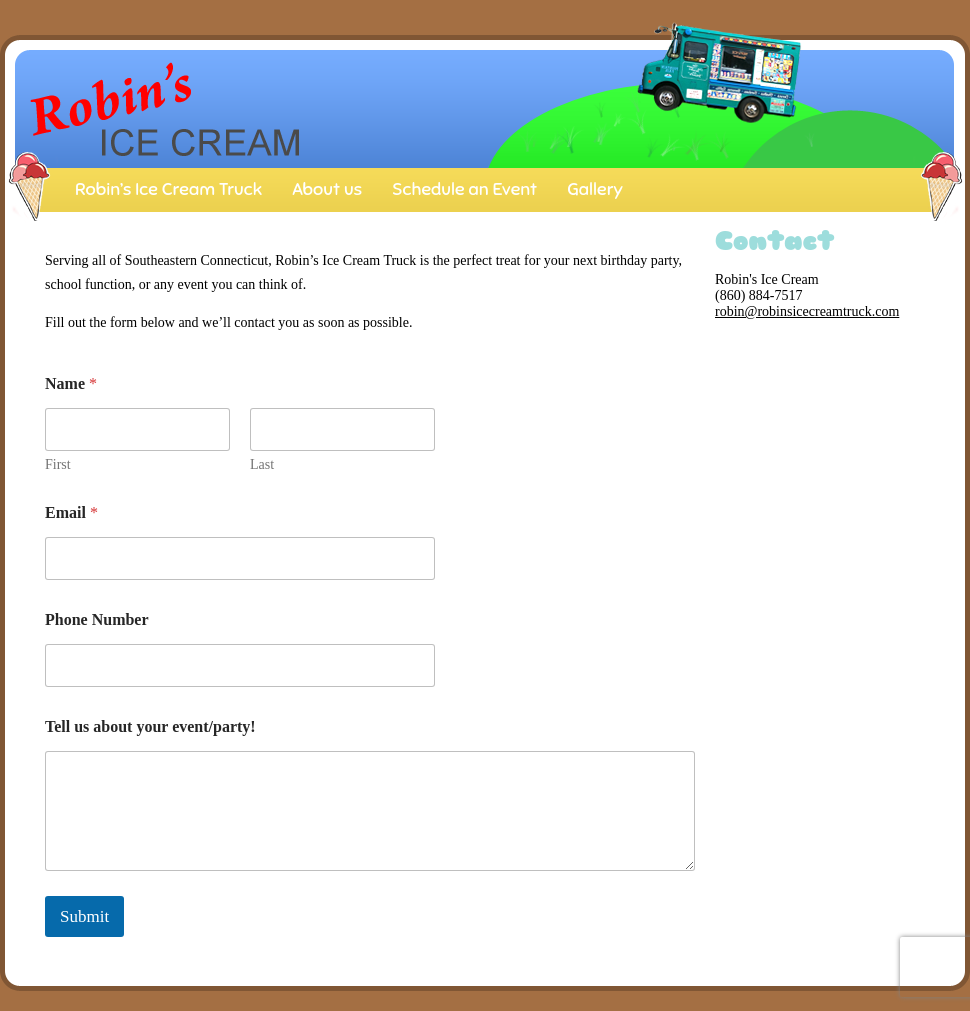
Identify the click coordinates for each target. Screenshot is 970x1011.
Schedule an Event (464, 189)
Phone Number (97, 619)
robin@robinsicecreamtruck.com (807, 311)
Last (262, 464)
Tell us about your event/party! (150, 726)
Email (71, 512)
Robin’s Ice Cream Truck (168, 189)
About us (327, 189)
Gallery (595, 189)
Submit (84, 916)
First (58, 464)
